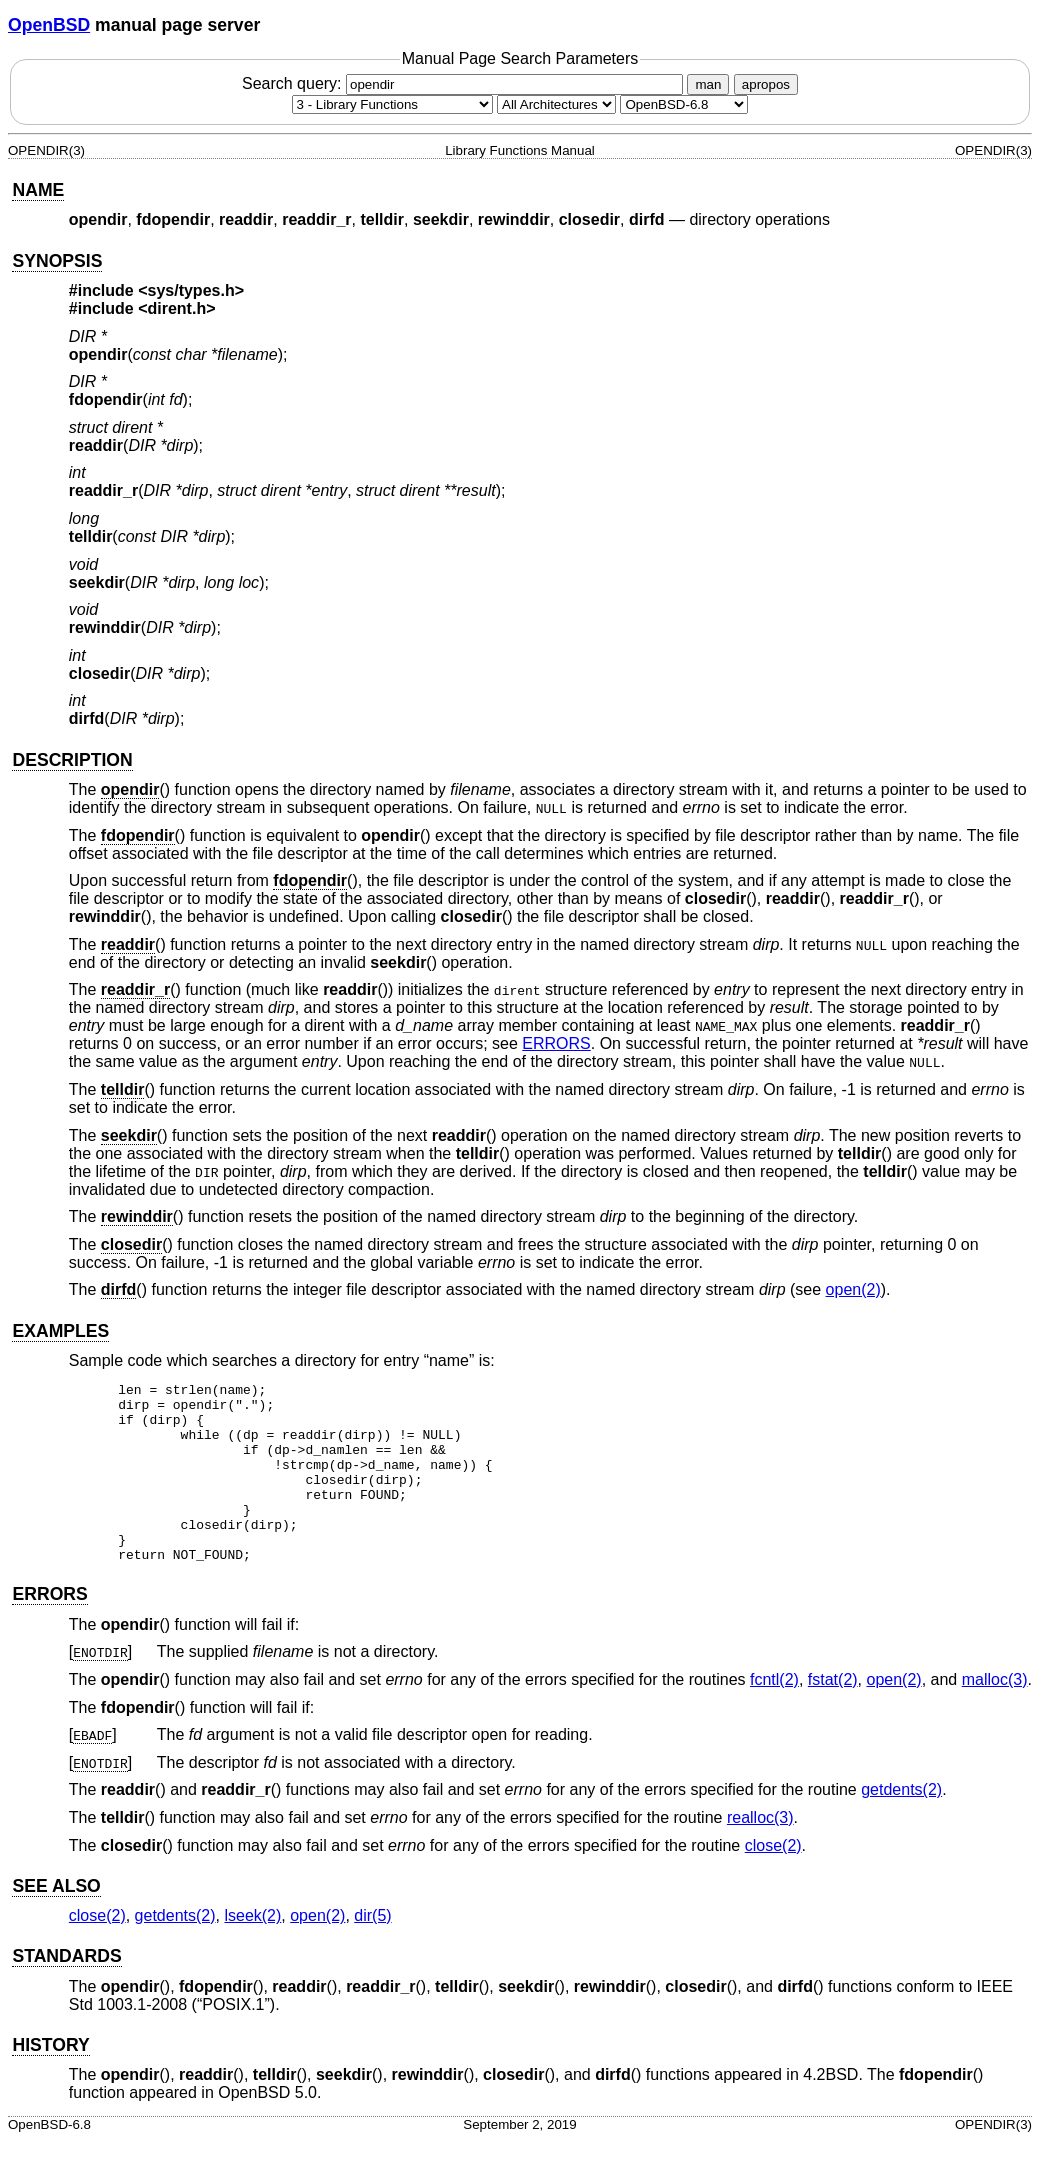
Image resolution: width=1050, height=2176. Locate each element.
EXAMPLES (60, 1331)
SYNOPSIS (57, 261)
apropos (766, 84)
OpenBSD (49, 25)
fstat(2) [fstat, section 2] (833, 1715)
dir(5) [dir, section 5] (372, 1951)
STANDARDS (66, 1992)
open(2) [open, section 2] (853, 1289)
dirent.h (177, 308)
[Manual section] (392, 104)
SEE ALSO (56, 1922)
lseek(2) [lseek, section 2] (252, 1951)
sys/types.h (191, 290)
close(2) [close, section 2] (773, 1881)
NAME (38, 190)
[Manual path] (684, 104)
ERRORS (556, 1043)
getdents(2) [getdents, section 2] (901, 1825)
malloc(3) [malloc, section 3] (995, 1715)
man (708, 84)
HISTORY (50, 2081)
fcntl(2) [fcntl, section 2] (774, 1715)
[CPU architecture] (556, 104)
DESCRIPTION (72, 760)
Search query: (465, 83)
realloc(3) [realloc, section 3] (760, 1853)
